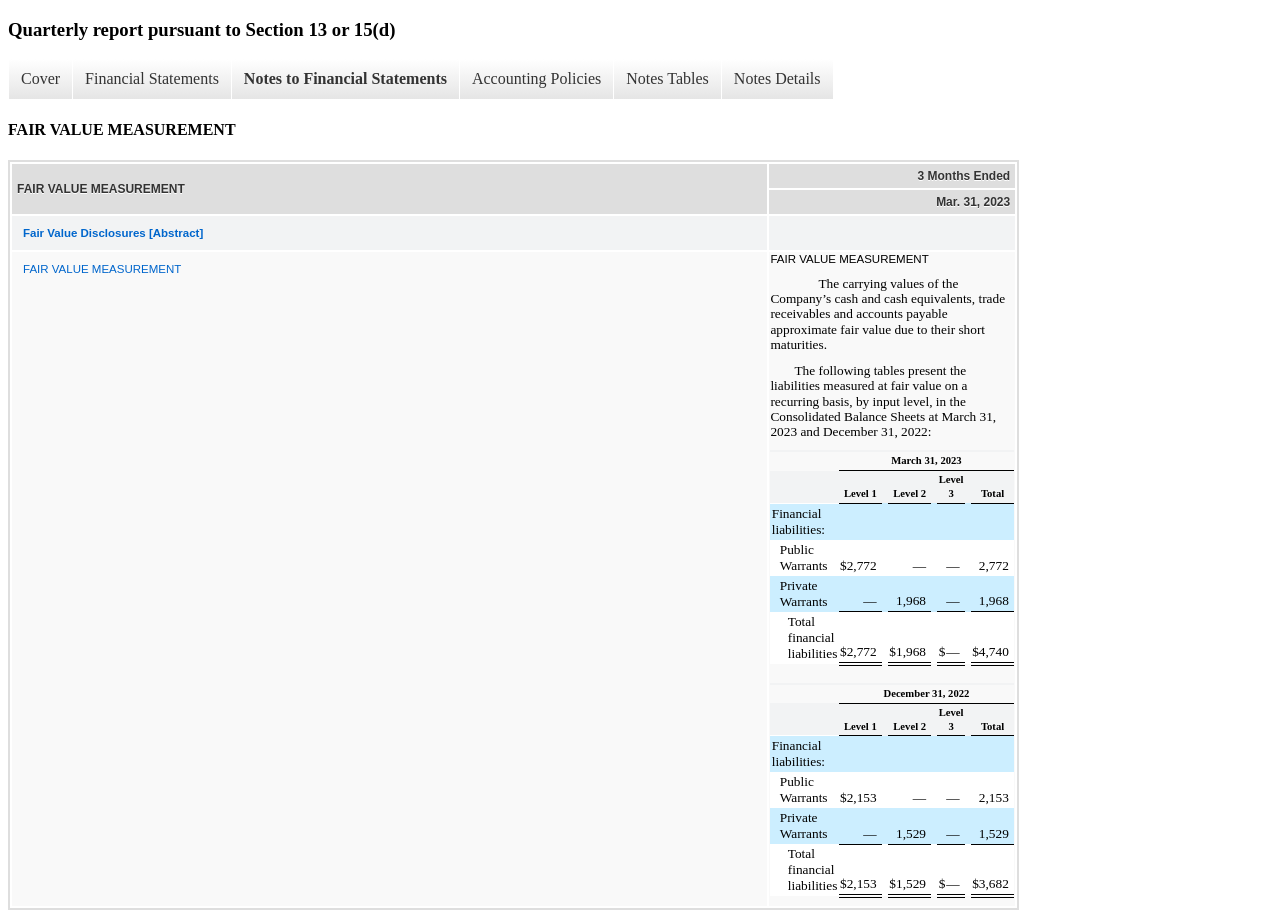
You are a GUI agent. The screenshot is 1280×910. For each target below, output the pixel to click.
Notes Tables (667, 78)
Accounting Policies (536, 78)
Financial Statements (152, 78)
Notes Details (777, 78)
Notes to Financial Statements (345, 78)
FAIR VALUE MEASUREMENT (102, 269)
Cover (40, 78)
